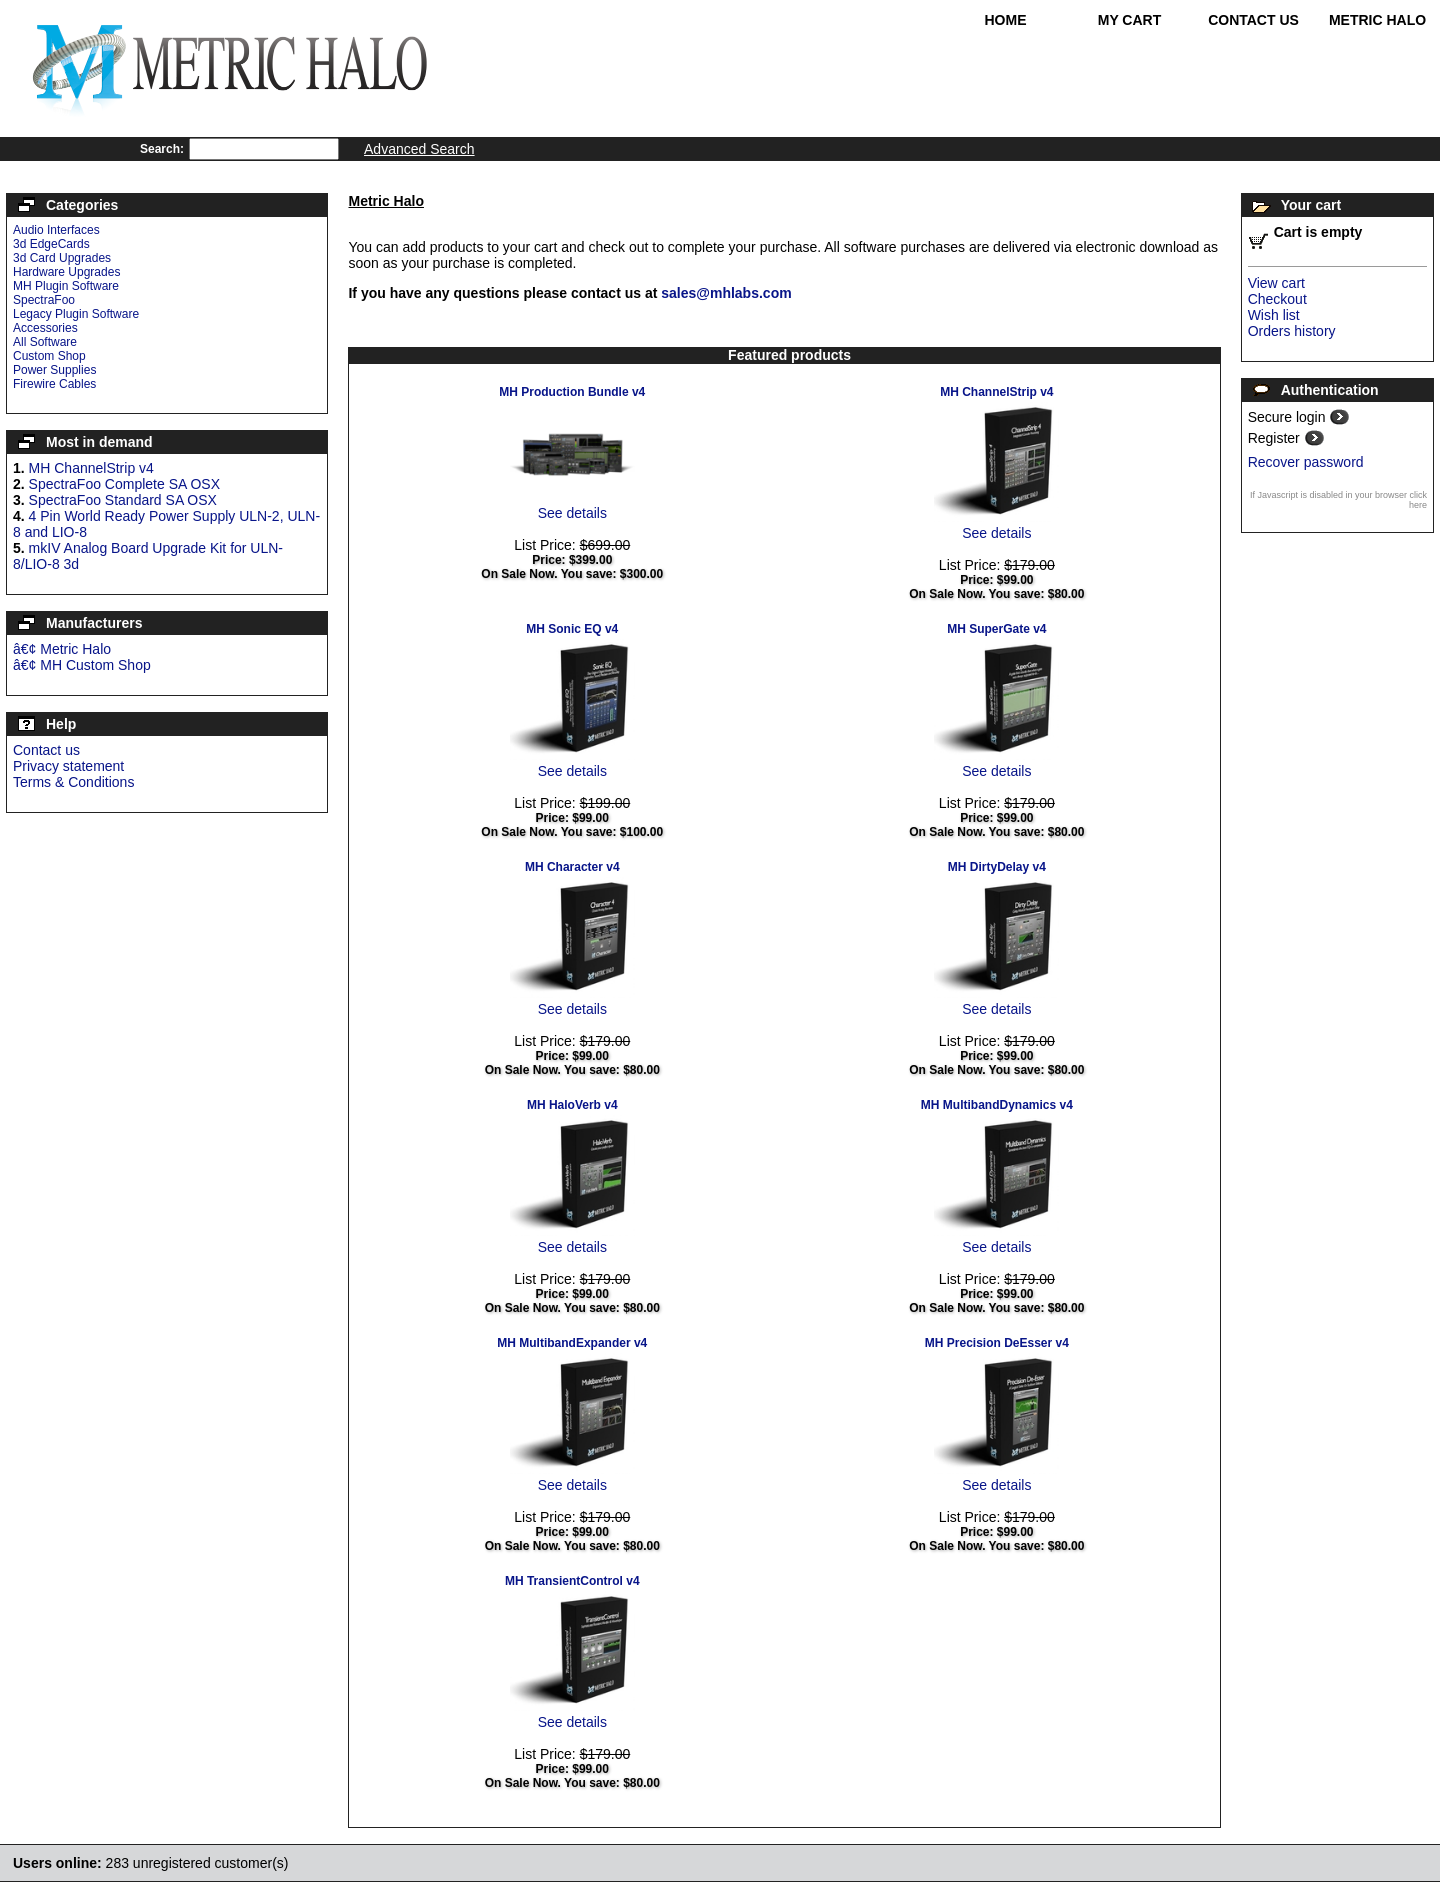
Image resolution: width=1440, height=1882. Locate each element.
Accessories (45, 328)
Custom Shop (49, 356)
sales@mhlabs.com (726, 293)
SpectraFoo (44, 300)
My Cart (1130, 20)
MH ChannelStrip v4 (91, 468)
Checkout (1277, 299)
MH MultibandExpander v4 (572, 1343)
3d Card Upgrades (62, 258)
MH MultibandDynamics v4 (997, 1105)
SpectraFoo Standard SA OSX (123, 500)
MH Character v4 (572, 867)
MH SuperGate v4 (996, 629)
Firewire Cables (54, 384)
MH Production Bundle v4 (572, 392)
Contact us (46, 750)
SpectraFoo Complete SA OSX (124, 484)
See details (572, 513)
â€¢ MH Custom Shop (82, 665)
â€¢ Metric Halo (62, 649)
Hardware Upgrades (66, 272)
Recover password (1306, 462)
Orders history (1292, 331)
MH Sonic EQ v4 (572, 629)
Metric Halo (1377, 20)
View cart (1276, 283)
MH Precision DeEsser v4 (997, 1343)
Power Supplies (54, 370)
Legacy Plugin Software (76, 314)
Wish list (1274, 315)
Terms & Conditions (73, 782)
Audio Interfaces (56, 230)
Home (1006, 20)
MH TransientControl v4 (572, 1581)
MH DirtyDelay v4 (997, 867)
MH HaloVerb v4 (572, 1105)
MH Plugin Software (66, 286)
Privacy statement (68, 766)
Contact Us (1253, 20)
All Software (45, 342)
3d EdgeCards (51, 244)
